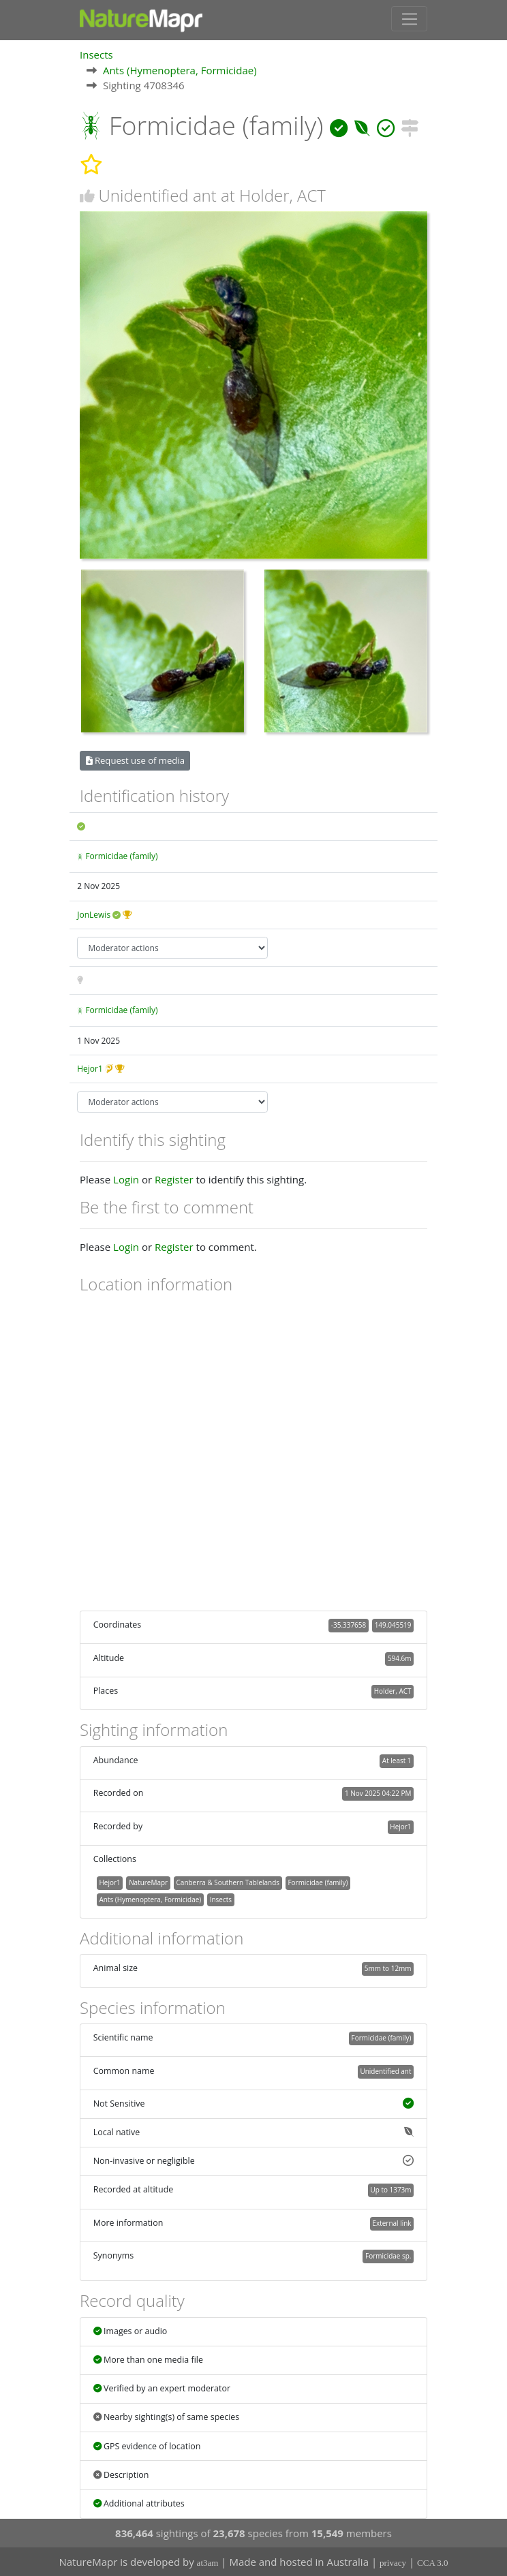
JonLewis (93, 914)
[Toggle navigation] (409, 18)
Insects (96, 54)
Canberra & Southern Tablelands (227, 1882)
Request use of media (135, 760)
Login (126, 1178)
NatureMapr (148, 1882)
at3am (208, 2563)
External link (391, 2222)
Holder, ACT (393, 1690)
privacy (393, 2563)
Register (174, 1178)
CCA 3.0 (432, 2563)
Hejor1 (90, 1068)
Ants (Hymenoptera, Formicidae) (180, 69)
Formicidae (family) (121, 855)
